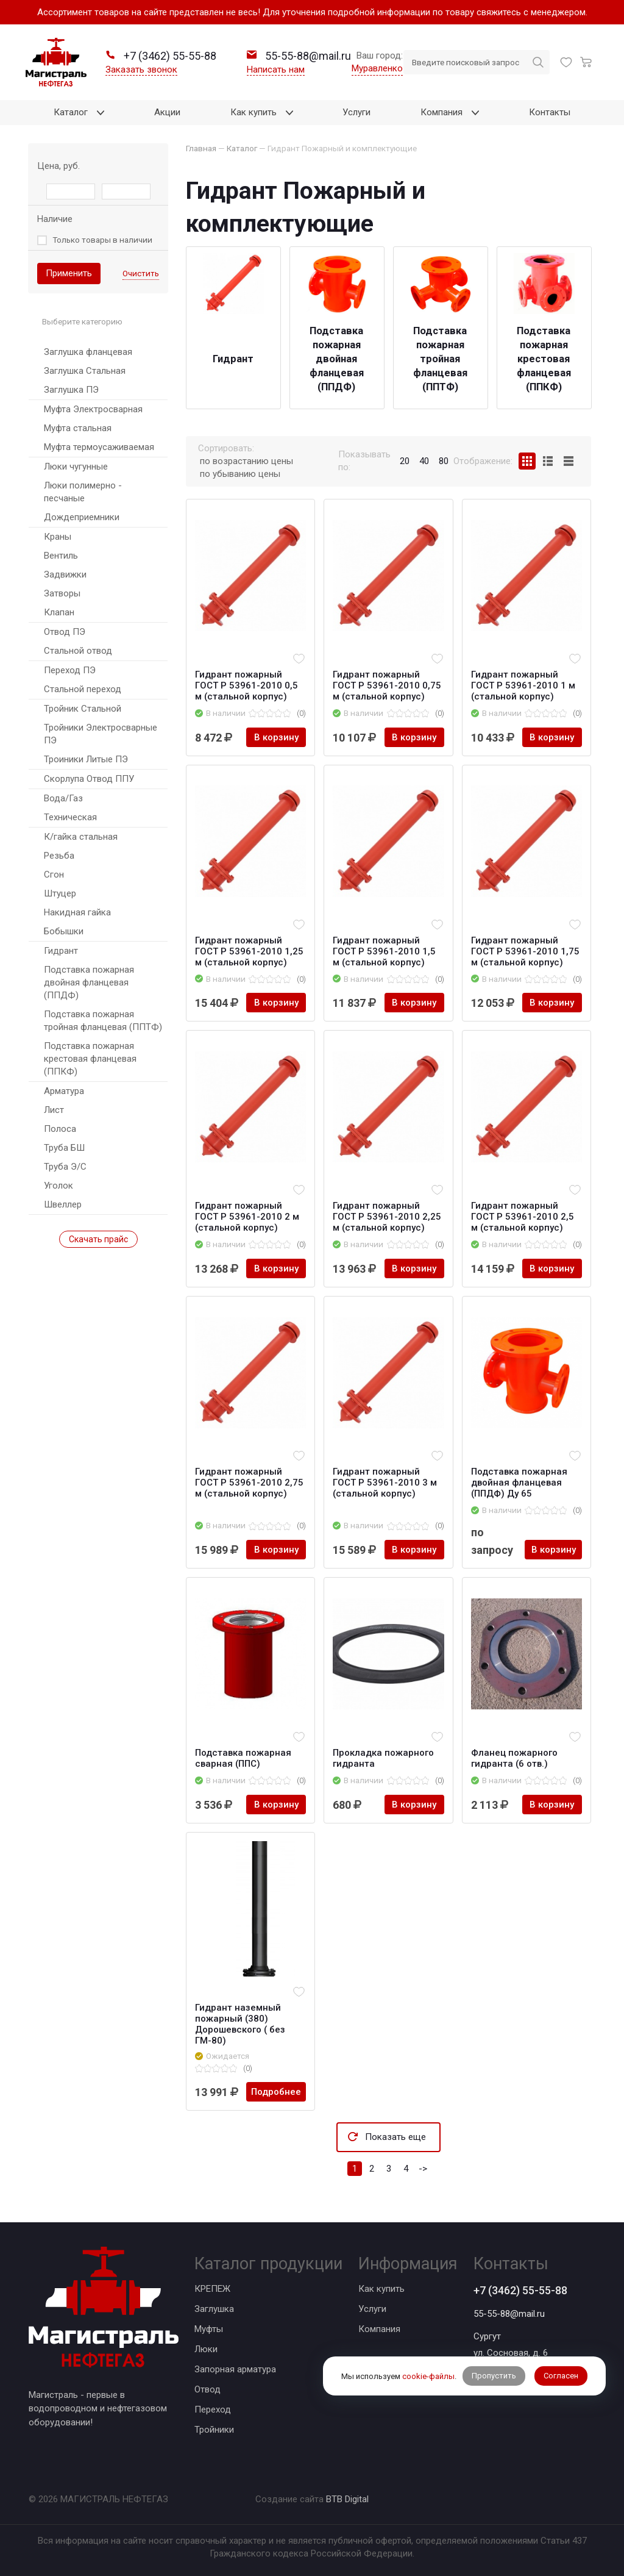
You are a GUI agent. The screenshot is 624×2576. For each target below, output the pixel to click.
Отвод (207, 2389)
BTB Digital (347, 2499)
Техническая (70, 817)
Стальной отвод (78, 650)
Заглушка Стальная (85, 370)
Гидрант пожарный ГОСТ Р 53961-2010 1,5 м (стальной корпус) (384, 951)
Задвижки (65, 574)
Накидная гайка (77, 912)
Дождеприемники (81, 517)
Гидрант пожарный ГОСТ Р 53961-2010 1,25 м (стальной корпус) (249, 951)
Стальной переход (82, 689)
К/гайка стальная (81, 836)
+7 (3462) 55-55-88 (520, 2290)
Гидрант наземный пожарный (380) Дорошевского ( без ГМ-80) (240, 2024)
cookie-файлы (428, 2376)
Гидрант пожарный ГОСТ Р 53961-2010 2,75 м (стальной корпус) (249, 1482)
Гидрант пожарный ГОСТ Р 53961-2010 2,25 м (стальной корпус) (387, 1216)
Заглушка (214, 2308)
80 (443, 461)
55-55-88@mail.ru (509, 2313)
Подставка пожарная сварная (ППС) (243, 1758)
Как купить (381, 2288)
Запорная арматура (235, 2369)
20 (405, 461)
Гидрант (61, 950)
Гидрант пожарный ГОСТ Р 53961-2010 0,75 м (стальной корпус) (387, 685)
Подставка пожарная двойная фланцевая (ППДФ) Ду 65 (519, 1482)
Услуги (372, 2308)
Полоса (60, 1128)
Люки (206, 2349)
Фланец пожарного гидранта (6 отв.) (514, 1758)
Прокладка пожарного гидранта (383, 1758)
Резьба (59, 855)
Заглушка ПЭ (71, 389)
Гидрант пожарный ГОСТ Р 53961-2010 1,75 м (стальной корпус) (525, 951)
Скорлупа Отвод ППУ (89, 778)
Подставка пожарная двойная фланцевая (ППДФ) (89, 982)
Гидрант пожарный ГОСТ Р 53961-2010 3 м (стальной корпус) (385, 1482)
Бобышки (63, 931)
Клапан (59, 612)
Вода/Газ (63, 798)
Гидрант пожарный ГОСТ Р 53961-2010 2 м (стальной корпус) (247, 1216)
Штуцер (60, 893)
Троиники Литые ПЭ (86, 759)
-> (423, 2168)
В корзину (276, 737)
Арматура (64, 1091)
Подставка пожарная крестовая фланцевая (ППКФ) (90, 1058)
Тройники (214, 2429)
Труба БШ (64, 1147)
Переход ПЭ (70, 670)
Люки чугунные (76, 466)
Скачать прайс (98, 1239)
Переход (212, 2409)
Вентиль (61, 555)
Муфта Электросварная (93, 409)
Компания (379, 2329)
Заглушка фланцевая (88, 351)
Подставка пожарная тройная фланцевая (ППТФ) (103, 1020)
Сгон (54, 874)
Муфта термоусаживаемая (99, 447)
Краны (57, 536)
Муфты (208, 2329)
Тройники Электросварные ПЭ (100, 734)
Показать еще (395, 2136)
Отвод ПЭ (64, 631)
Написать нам (276, 69)
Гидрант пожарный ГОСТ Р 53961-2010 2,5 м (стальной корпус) (522, 1216)
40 (424, 461)
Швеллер (63, 1204)
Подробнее (276, 2091)
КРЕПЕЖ (212, 2288)
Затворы (62, 593)
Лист (54, 1109)
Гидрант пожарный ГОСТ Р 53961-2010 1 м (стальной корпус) (523, 685)
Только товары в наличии (102, 240)
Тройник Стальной (82, 708)
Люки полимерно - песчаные (83, 492)
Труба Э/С (65, 1166)
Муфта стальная (78, 428)
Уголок (58, 1185)
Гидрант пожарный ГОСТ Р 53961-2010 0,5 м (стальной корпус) (246, 685)
